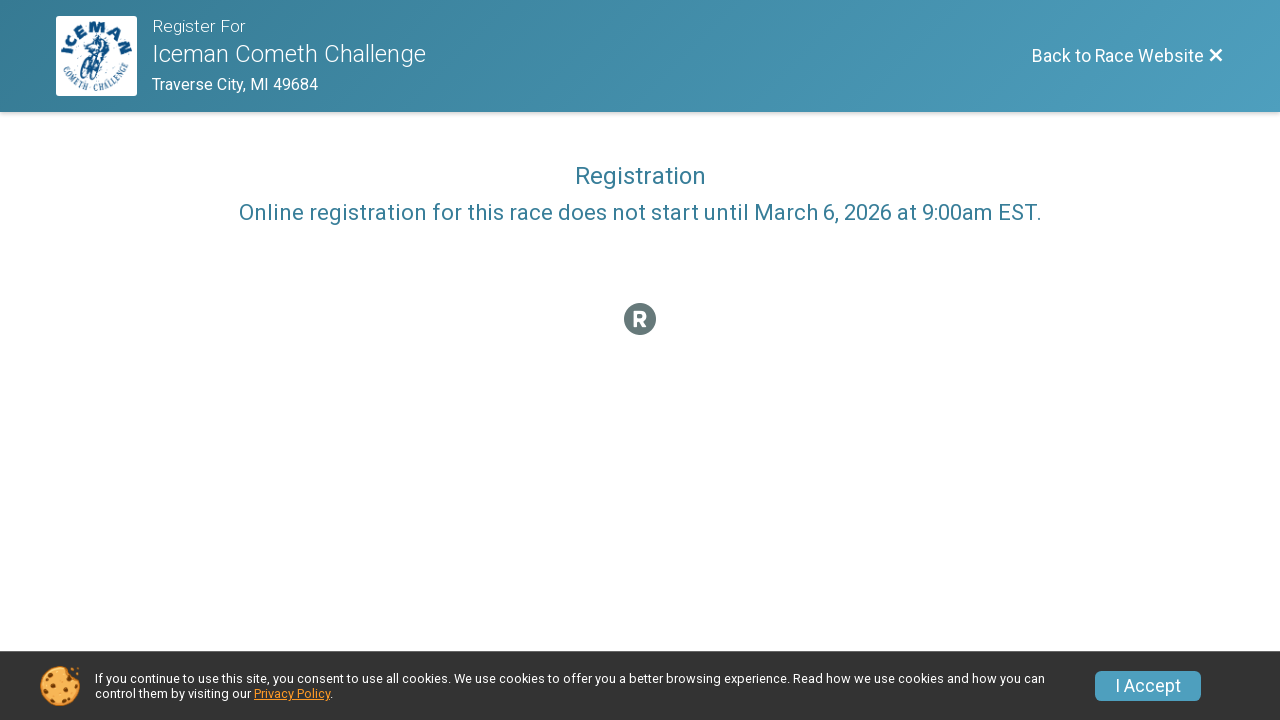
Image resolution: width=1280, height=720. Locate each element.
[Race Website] (104, 56)
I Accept (1148, 686)
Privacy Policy (292, 693)
